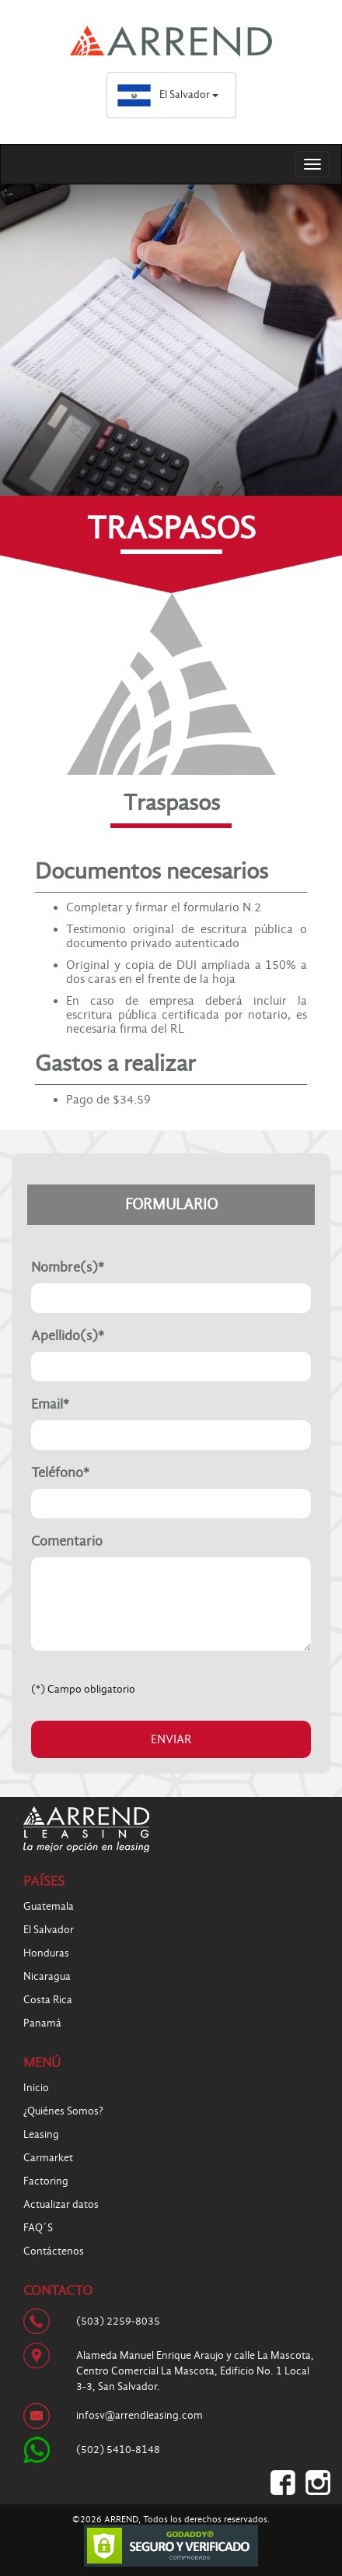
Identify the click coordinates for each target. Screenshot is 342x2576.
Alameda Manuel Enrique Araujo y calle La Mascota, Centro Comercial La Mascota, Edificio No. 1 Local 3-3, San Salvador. (195, 2371)
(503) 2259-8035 (118, 2321)
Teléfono (60, 1473)
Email (50, 1405)
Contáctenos (53, 2251)
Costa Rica (47, 1999)
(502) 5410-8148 (118, 2449)
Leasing (41, 2134)
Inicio (36, 2087)
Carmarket (48, 2157)
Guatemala (48, 1906)
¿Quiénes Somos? (63, 2111)
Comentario (67, 1541)
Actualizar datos (61, 2204)
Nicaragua (47, 1976)
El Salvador (167, 94)
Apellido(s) (67, 1336)
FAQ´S (38, 2227)
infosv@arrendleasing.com (139, 2415)
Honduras (46, 1953)
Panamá (42, 2023)
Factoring (45, 2181)
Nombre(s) (67, 1268)
